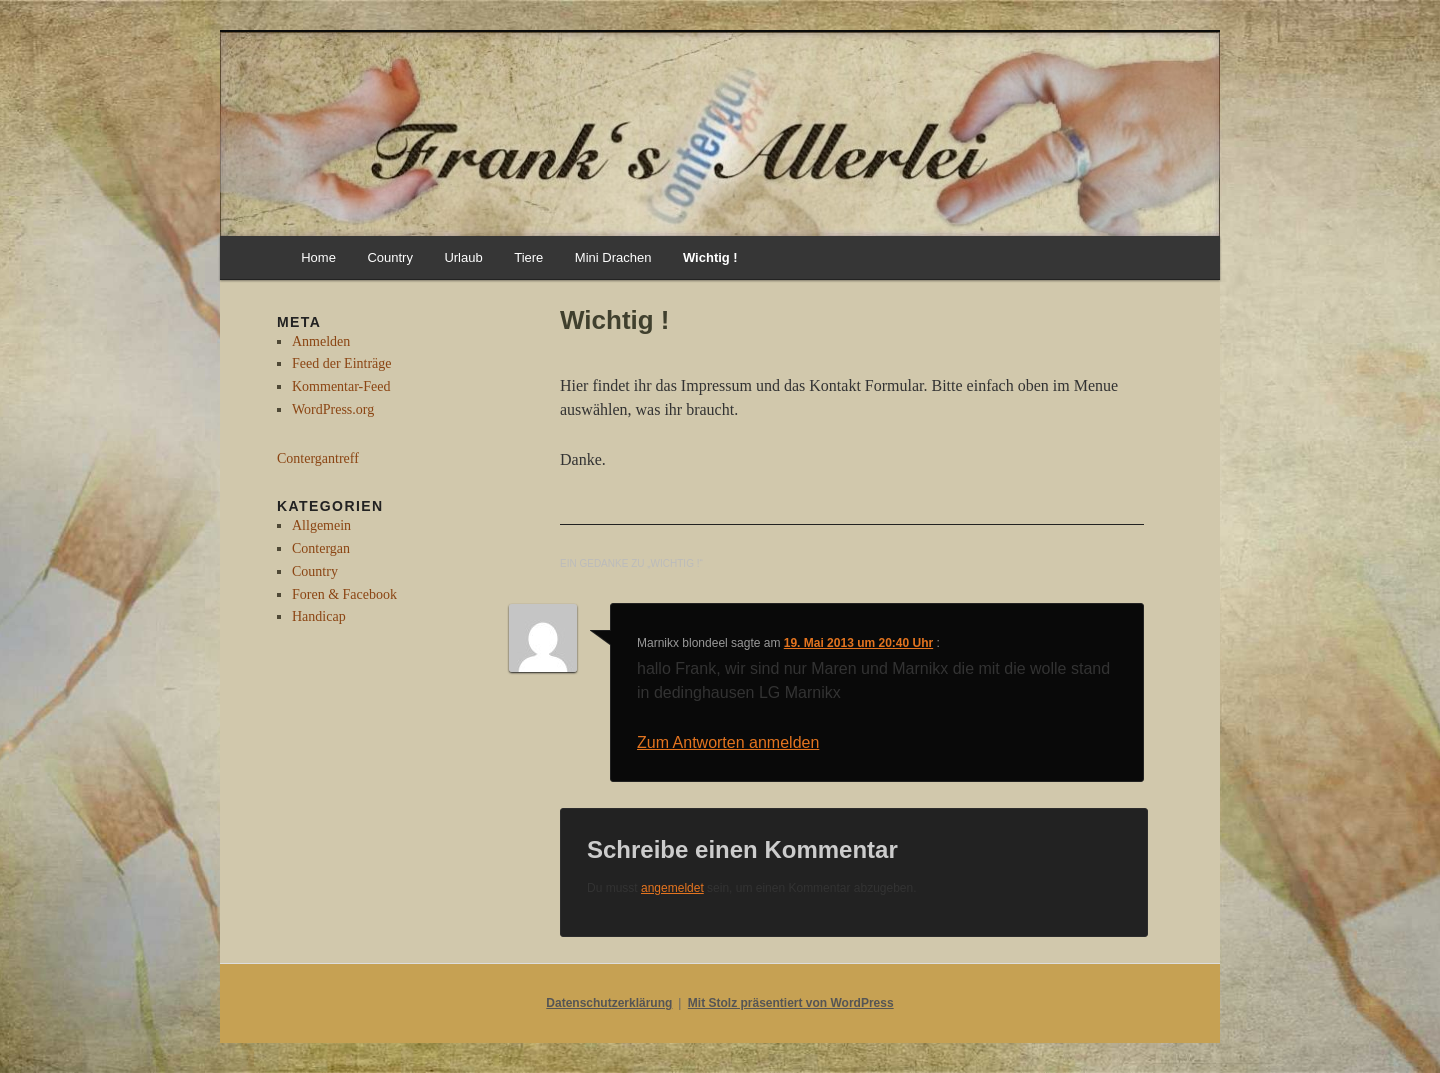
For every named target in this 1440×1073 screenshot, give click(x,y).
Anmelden (321, 341)
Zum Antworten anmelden (728, 742)
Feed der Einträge (342, 363)
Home (318, 257)
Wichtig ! (710, 257)
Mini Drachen (613, 257)
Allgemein (321, 525)
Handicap (319, 616)
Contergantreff (318, 458)
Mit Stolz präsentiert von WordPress (791, 1003)
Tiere (528, 257)
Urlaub (463, 257)
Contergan (321, 548)
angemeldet (672, 888)
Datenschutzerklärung (609, 1003)
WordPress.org (333, 409)
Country (390, 257)
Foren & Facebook (344, 594)
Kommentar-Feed (341, 386)
